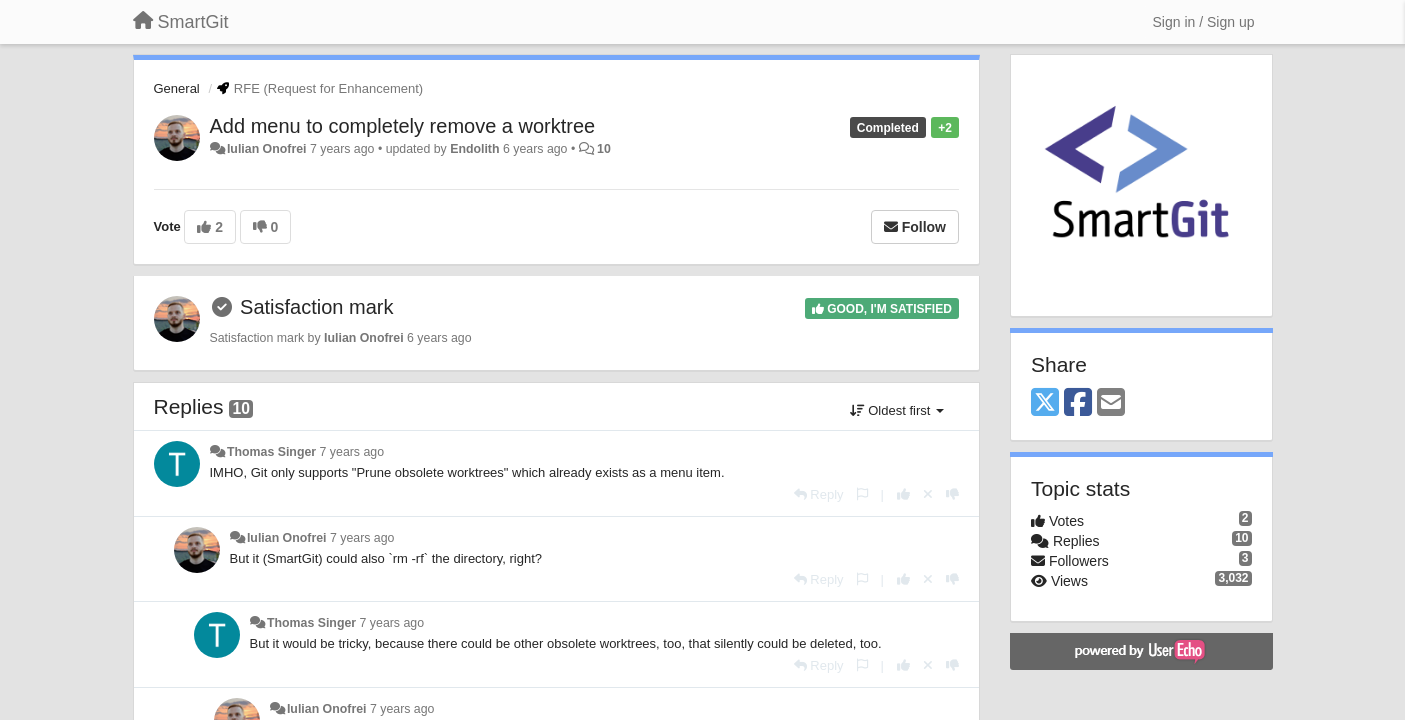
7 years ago (352, 452)
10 (604, 149)
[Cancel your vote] (928, 494)
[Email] (1111, 403)
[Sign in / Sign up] (1204, 22)
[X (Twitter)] (1045, 403)
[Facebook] (1078, 403)
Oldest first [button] (897, 410)
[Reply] (819, 494)
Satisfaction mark (316, 307)
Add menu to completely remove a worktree (403, 126)
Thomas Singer (271, 452)
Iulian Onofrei (267, 149)
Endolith (474, 149)
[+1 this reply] (903, 494)
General (177, 88)
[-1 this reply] (952, 494)
